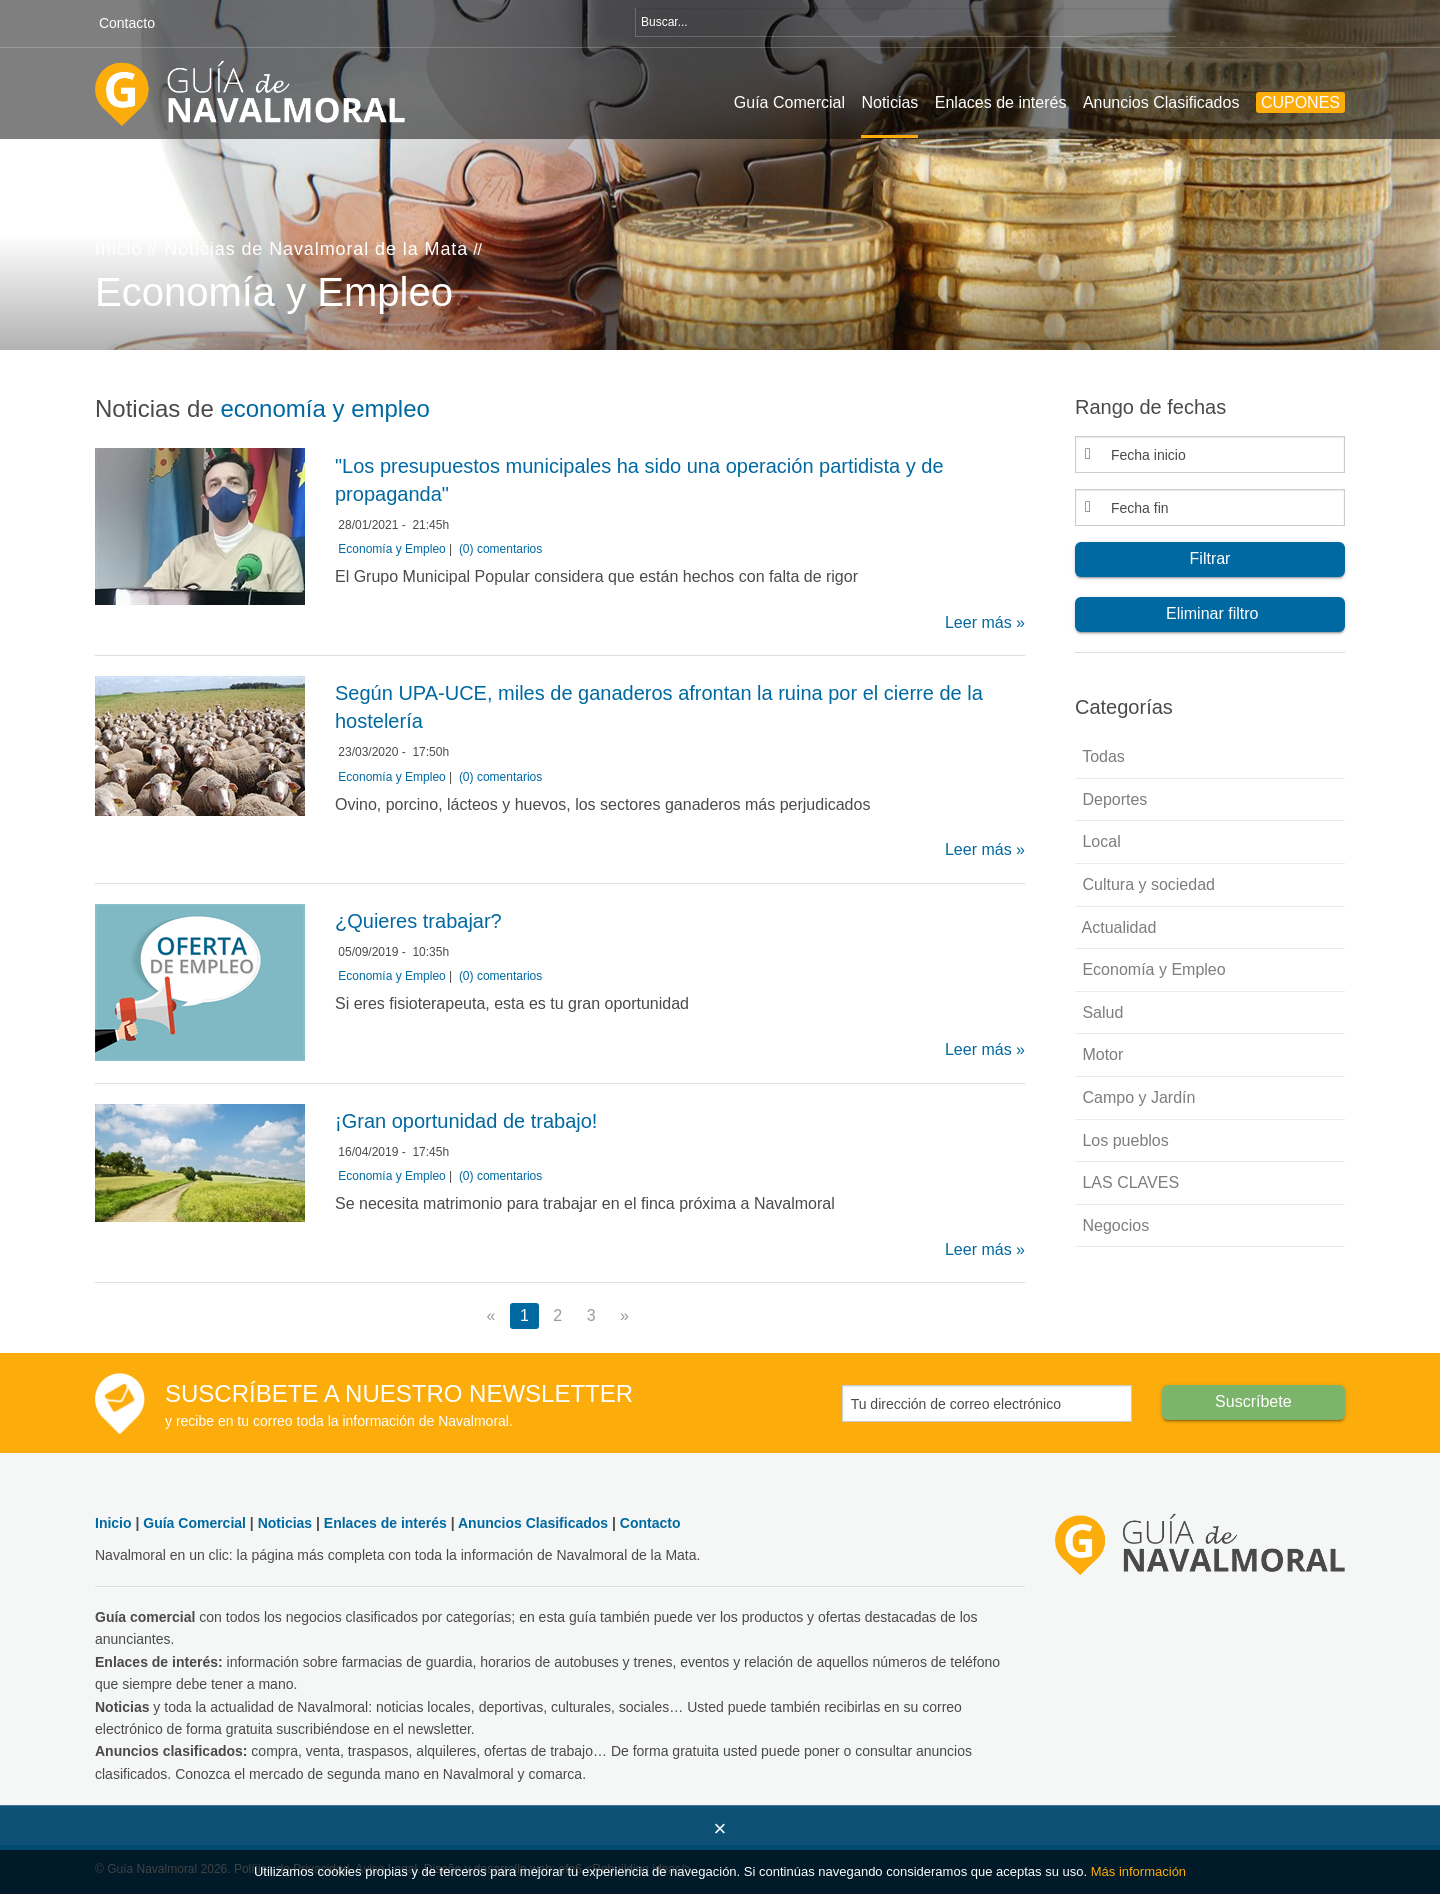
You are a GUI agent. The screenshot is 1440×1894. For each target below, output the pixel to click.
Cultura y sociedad (1146, 884)
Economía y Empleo (391, 549)
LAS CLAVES (1128, 1182)
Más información (1138, 1871)
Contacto (127, 23)
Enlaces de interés (1001, 102)
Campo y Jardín (1136, 1097)
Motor (1100, 1054)
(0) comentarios (500, 549)
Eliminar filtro (1210, 613)
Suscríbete (1253, 1401)
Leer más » (985, 622)
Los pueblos (1123, 1140)
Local (1099, 841)
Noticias (889, 102)
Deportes (1112, 799)
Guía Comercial (789, 102)
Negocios (1113, 1225)
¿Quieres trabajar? (418, 921)
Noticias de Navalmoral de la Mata (316, 249)
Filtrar (1210, 558)
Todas (1101, 756)
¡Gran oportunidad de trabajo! (466, 1121)
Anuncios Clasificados (1161, 102)
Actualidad (1117, 927)
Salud (1100, 1012)
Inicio (118, 249)
